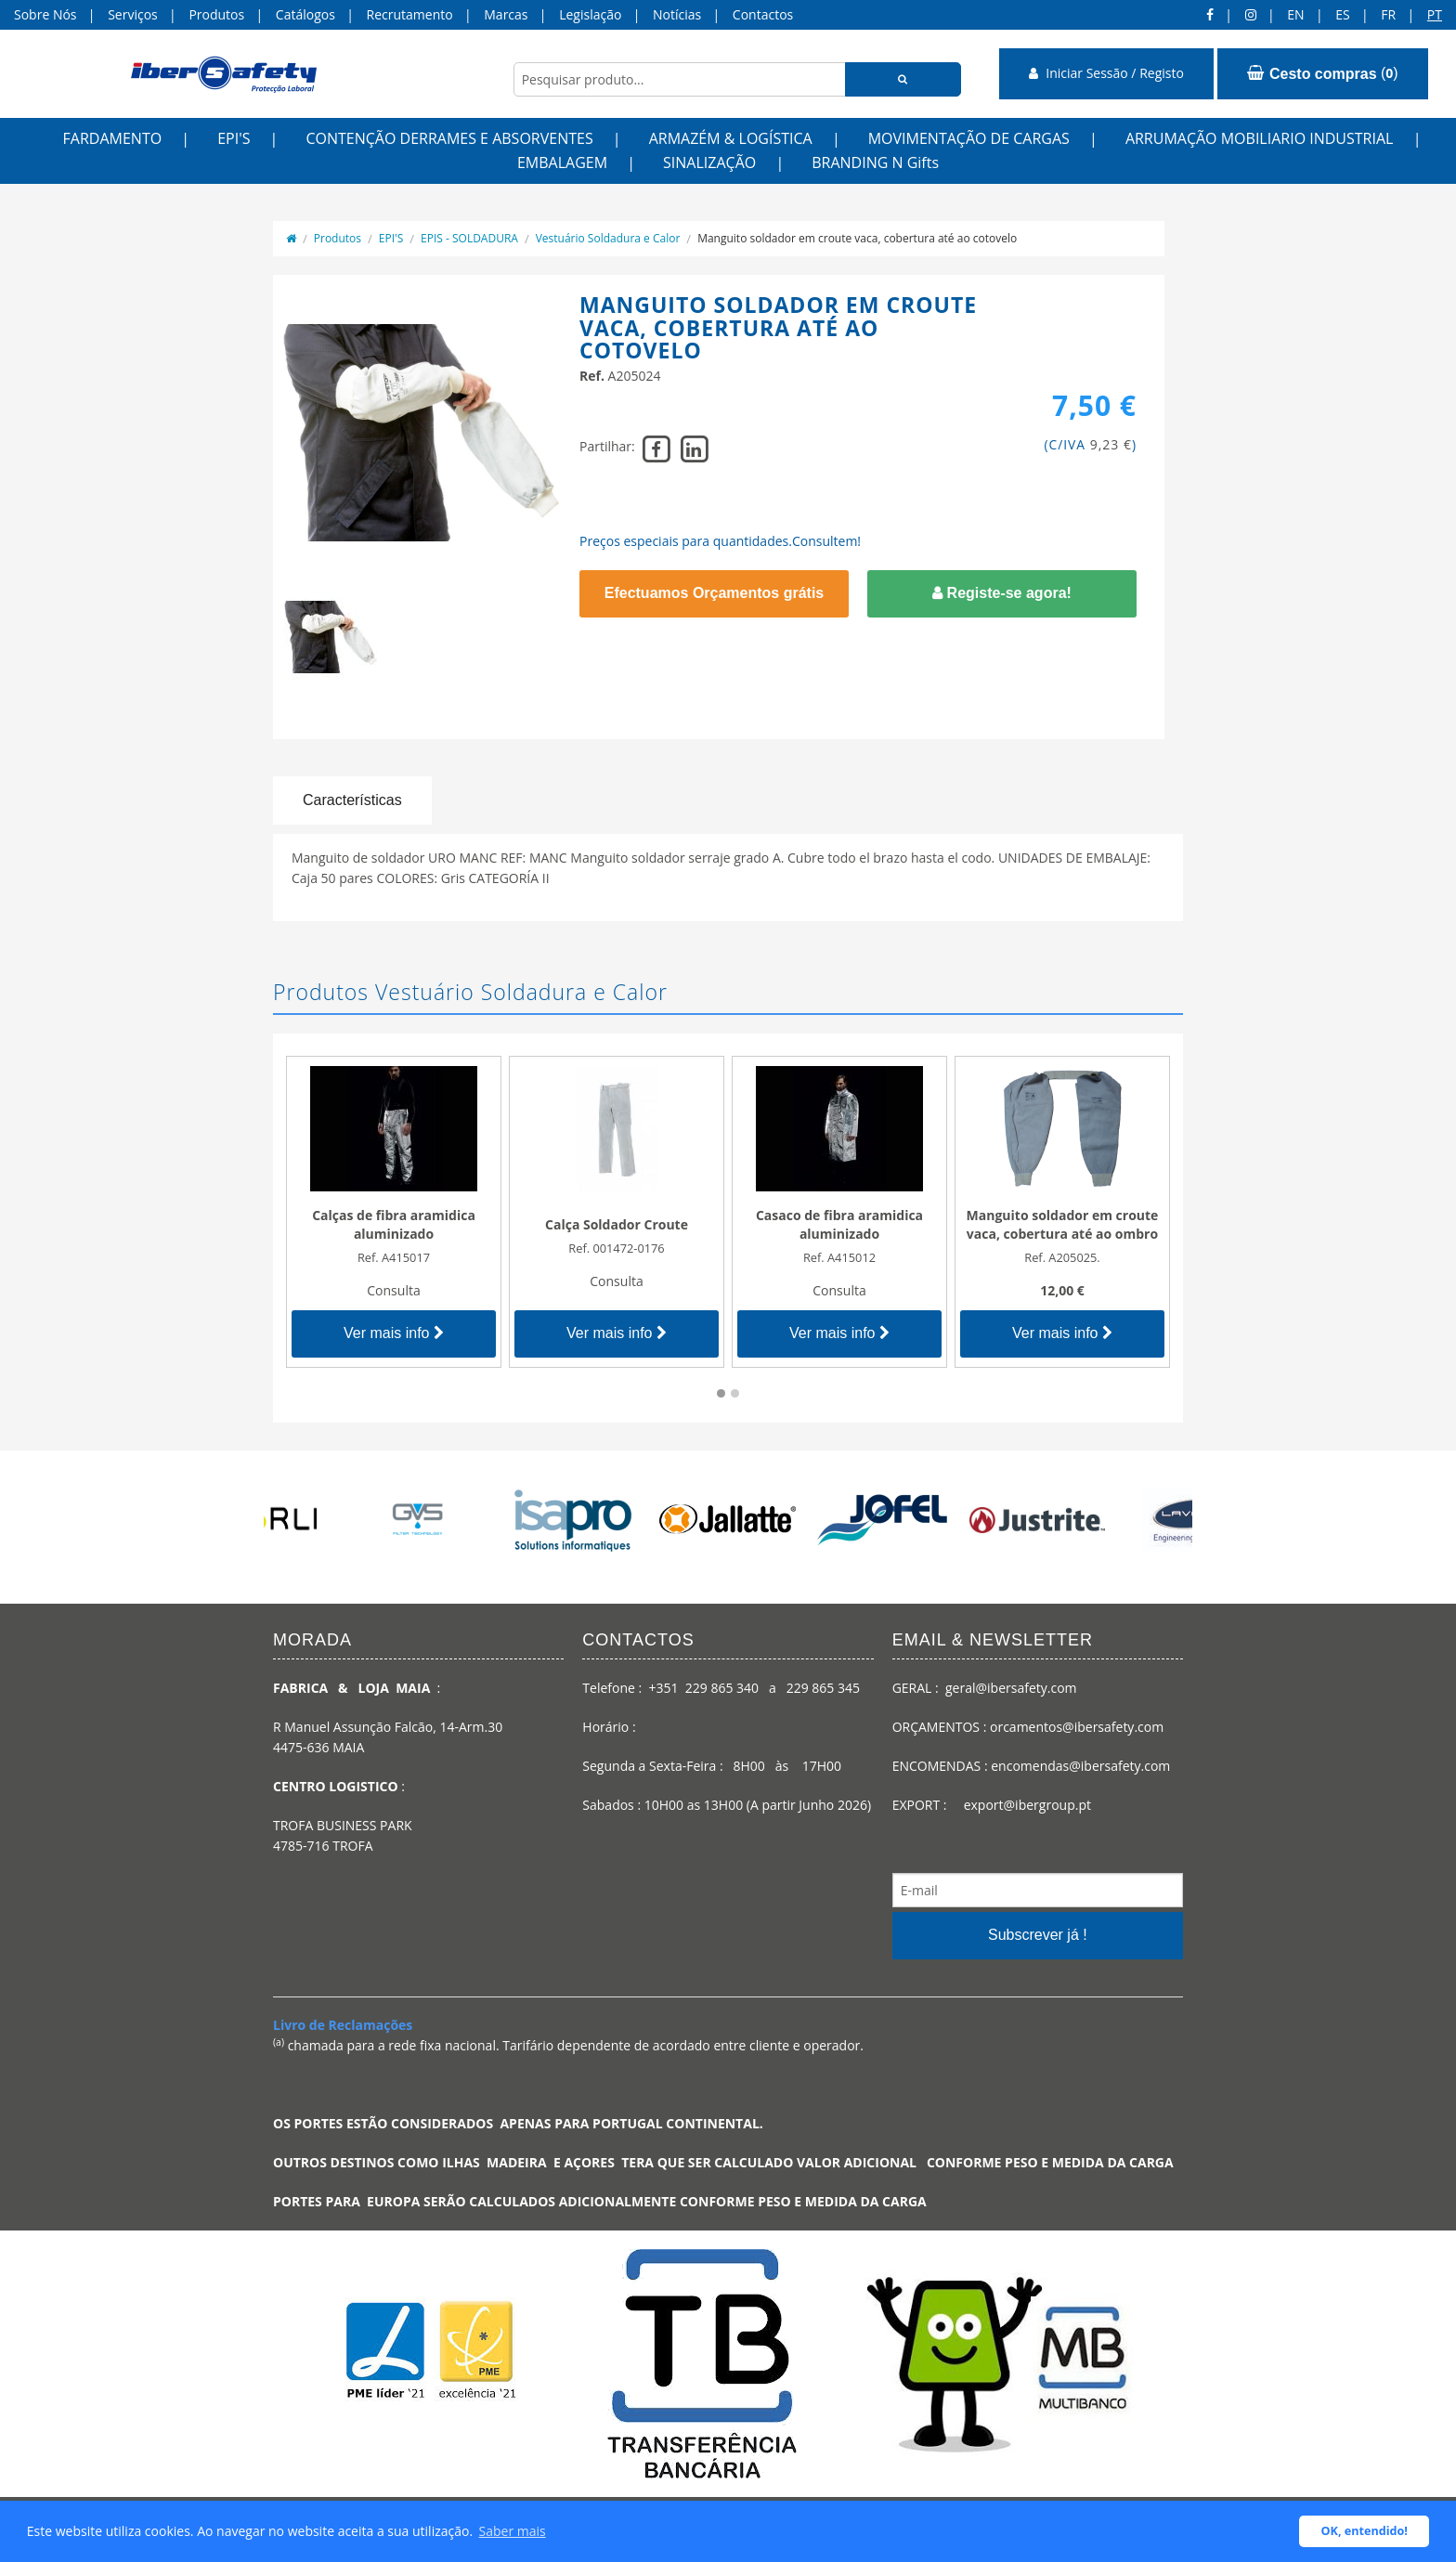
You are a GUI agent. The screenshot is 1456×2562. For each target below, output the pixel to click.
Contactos (763, 14)
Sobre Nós (45, 14)
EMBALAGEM (562, 162)
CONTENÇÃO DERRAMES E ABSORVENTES (449, 138)
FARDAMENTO (112, 138)
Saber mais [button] (512, 2531)
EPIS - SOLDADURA (469, 238)
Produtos (216, 14)
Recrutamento (410, 14)
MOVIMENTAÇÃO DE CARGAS (969, 138)
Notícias (677, 14)
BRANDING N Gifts (875, 162)
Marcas (505, 14)
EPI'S (233, 138)
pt (1434, 14)
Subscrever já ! (1037, 1935)
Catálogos (305, 14)
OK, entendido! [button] (1364, 2531)
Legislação (590, 14)
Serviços (133, 14)
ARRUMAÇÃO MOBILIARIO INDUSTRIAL (1259, 138)
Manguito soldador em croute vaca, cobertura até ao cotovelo (857, 238)
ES (1342, 14)
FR (1388, 14)
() (1322, 73)
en (1295, 14)
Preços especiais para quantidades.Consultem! (720, 541)
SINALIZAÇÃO (709, 162)
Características (352, 800)
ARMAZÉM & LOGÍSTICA (730, 138)
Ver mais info (394, 1333)
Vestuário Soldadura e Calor (608, 238)
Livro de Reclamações (342, 2025)
